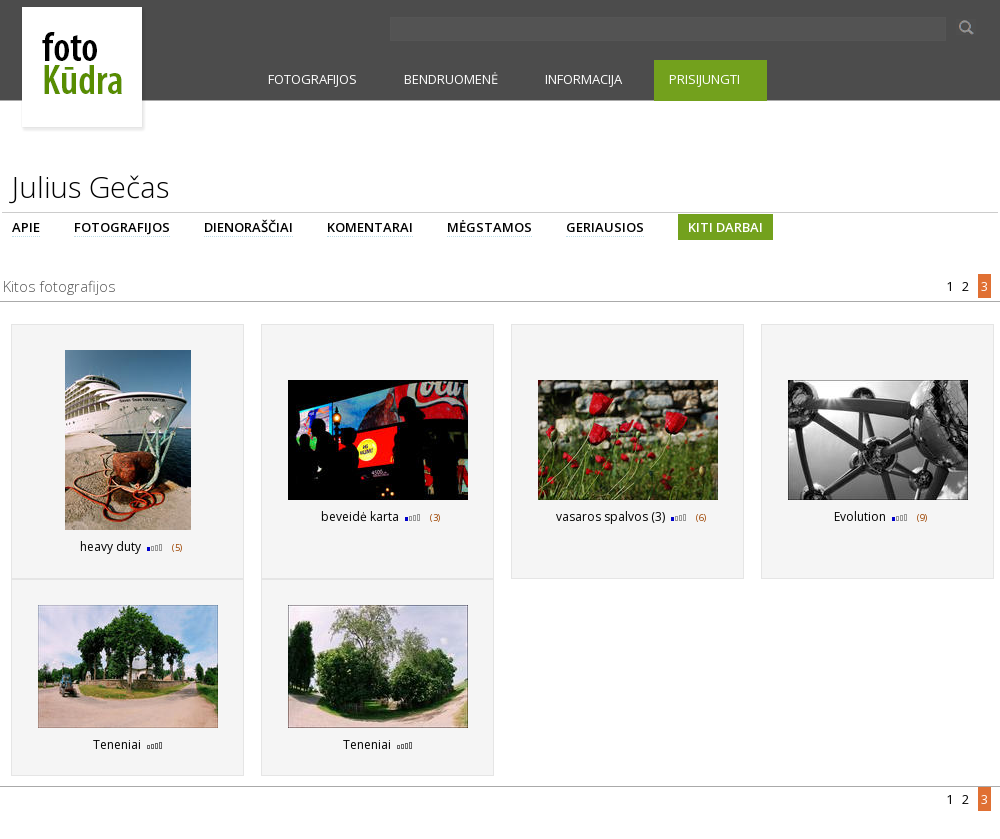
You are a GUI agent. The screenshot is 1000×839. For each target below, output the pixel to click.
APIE (26, 227)
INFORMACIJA (583, 79)
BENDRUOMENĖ (451, 79)
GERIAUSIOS (605, 227)
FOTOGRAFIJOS (312, 79)
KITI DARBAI (725, 227)
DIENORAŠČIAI (248, 227)
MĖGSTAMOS (489, 227)
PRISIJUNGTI (704, 79)
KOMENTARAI (370, 227)
